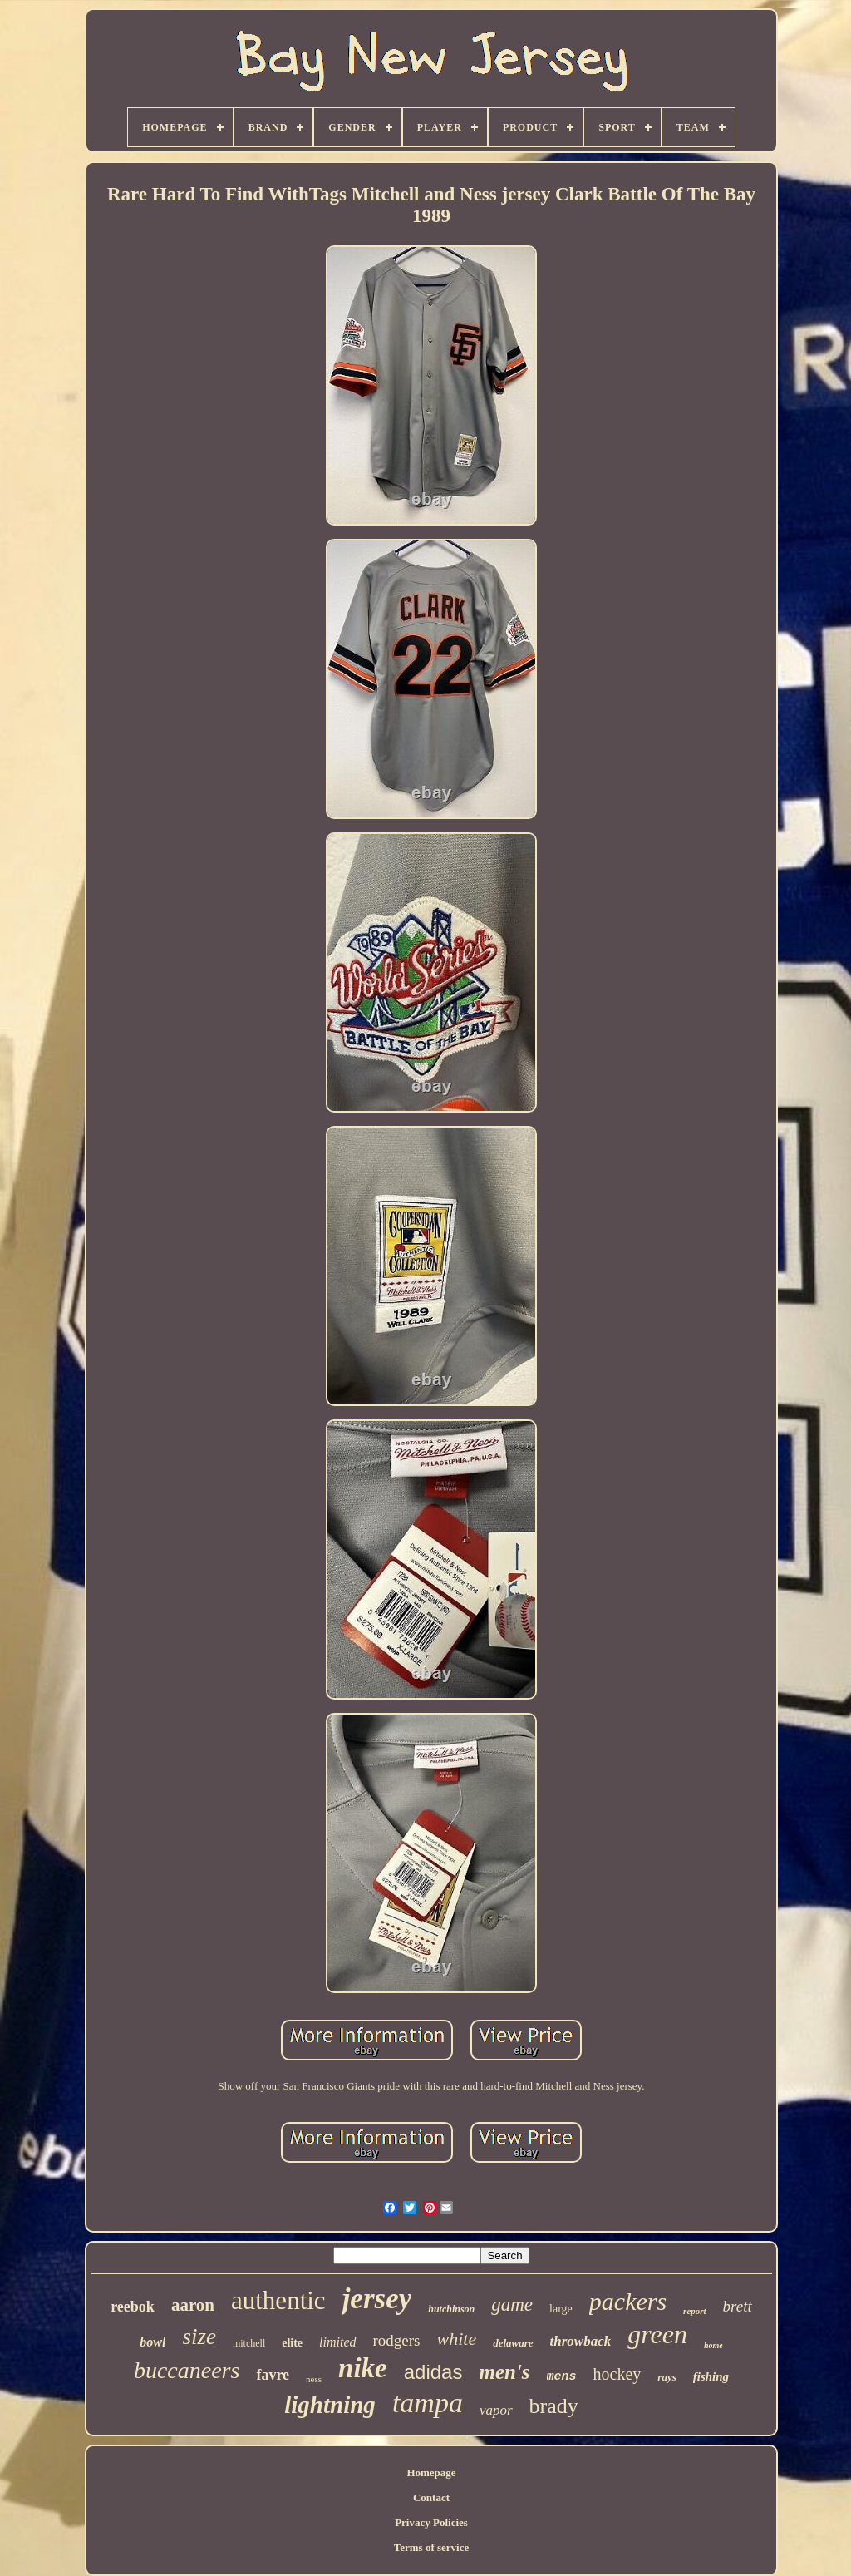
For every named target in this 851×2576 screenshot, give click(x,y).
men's (504, 2372)
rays (666, 2377)
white (457, 2338)
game (512, 2304)
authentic (278, 2300)
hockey (617, 2374)
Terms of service (432, 2547)
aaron (192, 2305)
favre (272, 2374)
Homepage (430, 2472)
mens (562, 2377)
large (561, 2308)
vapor (496, 2410)
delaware (513, 2343)
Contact (431, 2497)
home (713, 2345)
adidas (433, 2372)
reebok (133, 2306)
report (694, 2311)
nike (362, 2368)
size (199, 2336)
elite (292, 2343)
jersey (377, 2298)
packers (628, 2301)
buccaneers (187, 2370)
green (657, 2334)
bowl (152, 2342)
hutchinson (451, 2309)
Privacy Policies (431, 2522)
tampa (427, 2402)
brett (737, 2306)
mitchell (249, 2343)
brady (553, 2406)
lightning (330, 2404)
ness (314, 2379)
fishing (711, 2376)
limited (337, 2342)
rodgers (397, 2340)
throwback (581, 2341)
